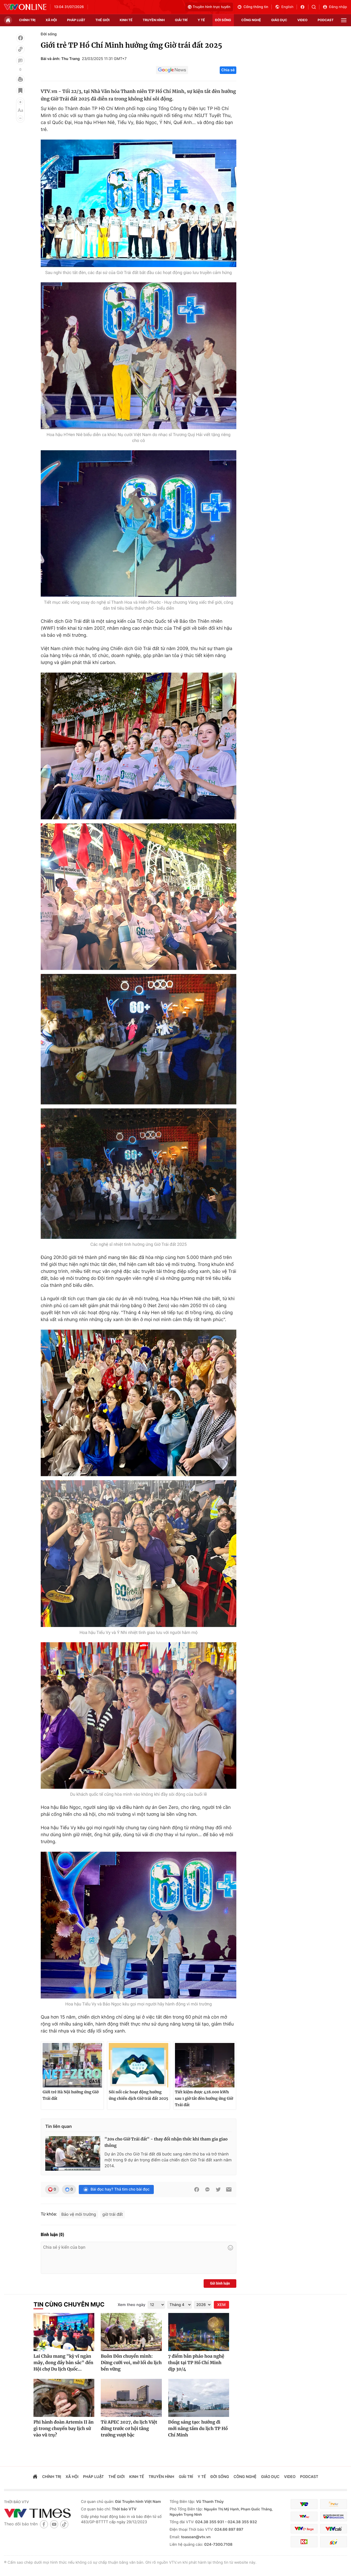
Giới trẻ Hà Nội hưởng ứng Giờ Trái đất (71, 2095)
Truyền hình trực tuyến (209, 7)
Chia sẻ (228, 70)
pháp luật (76, 20)
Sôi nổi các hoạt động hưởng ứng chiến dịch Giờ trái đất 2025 (138, 2095)
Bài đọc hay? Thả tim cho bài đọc (116, 2189)
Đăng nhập (335, 7)
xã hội (51, 20)
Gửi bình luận (220, 2283)
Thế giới (102, 20)
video (302, 20)
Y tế (201, 20)
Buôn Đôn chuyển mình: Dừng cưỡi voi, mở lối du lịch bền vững (131, 2363)
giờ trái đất (112, 2214)
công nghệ (251, 20)
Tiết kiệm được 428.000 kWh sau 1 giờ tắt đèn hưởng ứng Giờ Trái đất (204, 2098)
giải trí (181, 20)
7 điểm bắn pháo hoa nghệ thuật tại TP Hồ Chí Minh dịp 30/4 (196, 2363)
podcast (326, 20)
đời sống (223, 20)
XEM (221, 2305)
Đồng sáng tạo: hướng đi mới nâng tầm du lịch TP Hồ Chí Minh (198, 2429)
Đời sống (49, 34)
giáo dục (279, 20)
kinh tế (126, 20)
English (284, 7)
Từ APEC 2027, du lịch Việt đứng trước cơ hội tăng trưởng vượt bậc (129, 2429)
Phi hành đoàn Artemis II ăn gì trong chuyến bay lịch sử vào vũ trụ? (63, 2429)
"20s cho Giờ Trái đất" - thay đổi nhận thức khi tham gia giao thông (165, 2142)
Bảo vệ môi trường (78, 2214)
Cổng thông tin (252, 7)
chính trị (27, 20)
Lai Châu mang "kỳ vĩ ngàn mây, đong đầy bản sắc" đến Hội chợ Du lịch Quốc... (63, 2363)
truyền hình (154, 20)
